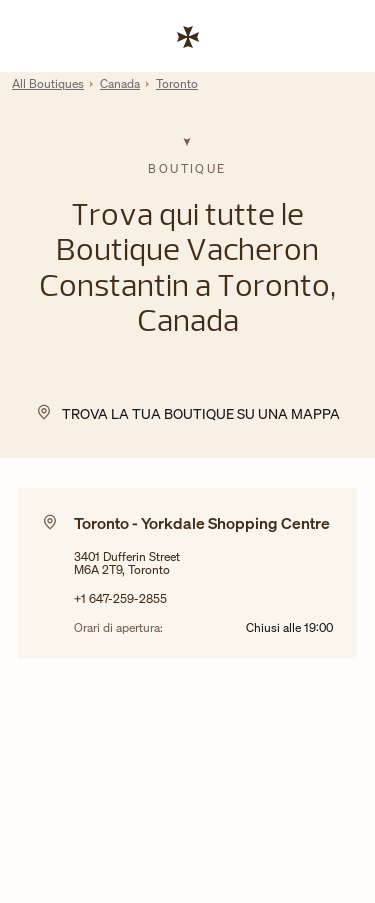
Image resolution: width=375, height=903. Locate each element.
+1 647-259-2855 (120, 598)
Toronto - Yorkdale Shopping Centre (202, 523)
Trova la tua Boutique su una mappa (201, 413)
